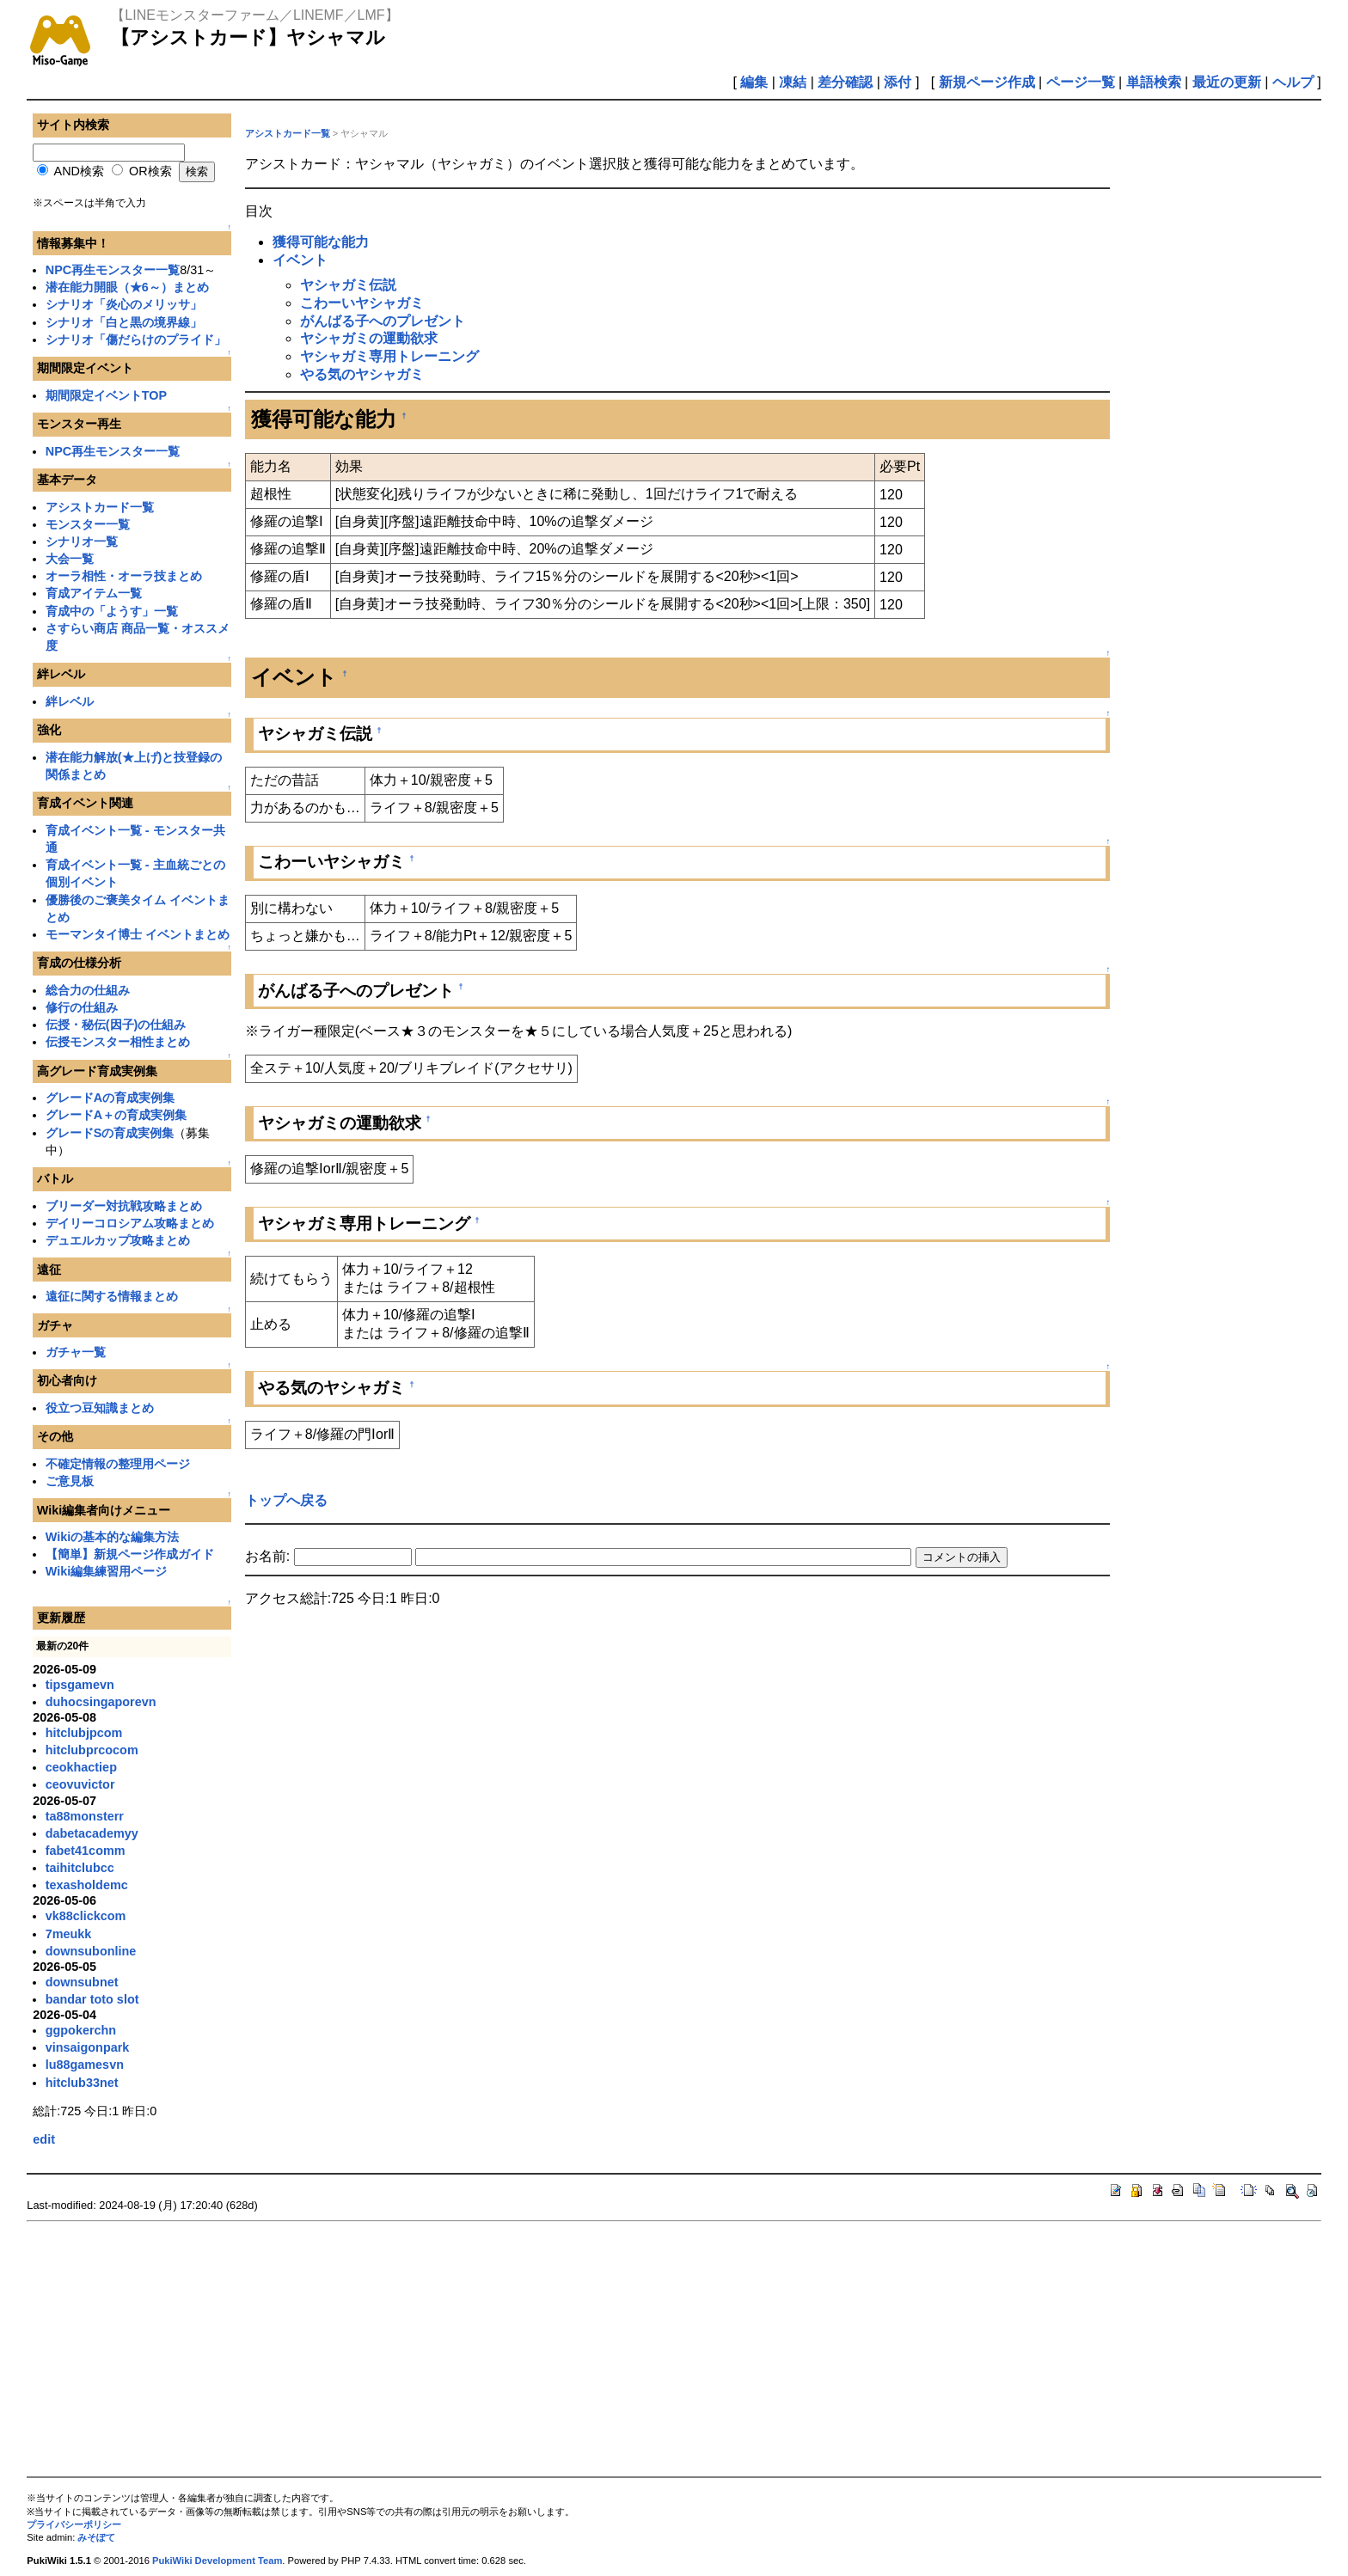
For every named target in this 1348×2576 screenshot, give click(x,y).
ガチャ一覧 (76, 1352)
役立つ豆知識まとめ (100, 1408)
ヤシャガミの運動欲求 (369, 338)
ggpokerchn (81, 2030)
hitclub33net (82, 2083)
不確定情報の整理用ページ (118, 1464)
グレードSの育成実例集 (110, 1133)
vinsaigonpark (88, 2047)
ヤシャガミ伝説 (348, 285)
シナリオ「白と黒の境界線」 (124, 322)
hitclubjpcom (84, 1733)
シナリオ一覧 (82, 541)
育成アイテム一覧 (94, 593)
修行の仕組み (82, 1007)
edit (44, 2139)
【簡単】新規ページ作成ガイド (130, 1554)
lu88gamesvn (85, 2064)
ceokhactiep (81, 1767)
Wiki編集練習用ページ (106, 1571)
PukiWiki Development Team (217, 2560)
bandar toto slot (92, 1999)
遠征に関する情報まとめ (112, 1296)
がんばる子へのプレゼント (382, 321)
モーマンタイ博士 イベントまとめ (138, 934)
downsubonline (91, 1951)
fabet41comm (86, 1850)
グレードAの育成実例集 (110, 1097)
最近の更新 (1226, 82)
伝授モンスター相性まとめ (118, 1042)
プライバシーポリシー (74, 2524)
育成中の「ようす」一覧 (112, 611)
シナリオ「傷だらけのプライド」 (136, 339)
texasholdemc (87, 1885)
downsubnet (82, 1982)
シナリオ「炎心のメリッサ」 (124, 304)
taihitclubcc (80, 1868)
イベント (300, 260)
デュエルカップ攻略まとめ (118, 1240)
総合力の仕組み (88, 990)
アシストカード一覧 (100, 507)
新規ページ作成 (987, 82)
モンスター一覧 (88, 524)
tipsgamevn (80, 1685)
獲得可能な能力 (321, 242)
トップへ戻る (286, 1500)
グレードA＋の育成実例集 (116, 1115)
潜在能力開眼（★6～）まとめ (127, 287)
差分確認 (845, 82)
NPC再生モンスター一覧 (113, 270)
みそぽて (96, 2537)
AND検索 (79, 171)
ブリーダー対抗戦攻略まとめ (124, 1206)
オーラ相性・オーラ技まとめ (124, 576)
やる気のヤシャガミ (362, 374)
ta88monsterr (85, 1816)
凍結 (792, 82)
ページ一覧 (1080, 82)
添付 (897, 82)
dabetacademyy (92, 1833)
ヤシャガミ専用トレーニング (389, 356)
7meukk (69, 1934)
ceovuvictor (80, 1784)
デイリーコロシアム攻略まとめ (130, 1223)
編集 (754, 82)
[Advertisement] (542, 2349)
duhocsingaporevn (101, 1702)
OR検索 (150, 171)
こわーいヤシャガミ (362, 303)
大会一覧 (70, 559)
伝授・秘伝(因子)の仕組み (116, 1024)
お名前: (269, 1556)
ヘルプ (1293, 82)
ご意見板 (70, 1481)
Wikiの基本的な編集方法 (112, 1537)
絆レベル (70, 701)
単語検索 (1153, 82)
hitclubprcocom (92, 1750)
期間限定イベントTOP (106, 395)
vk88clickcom (86, 1916)
